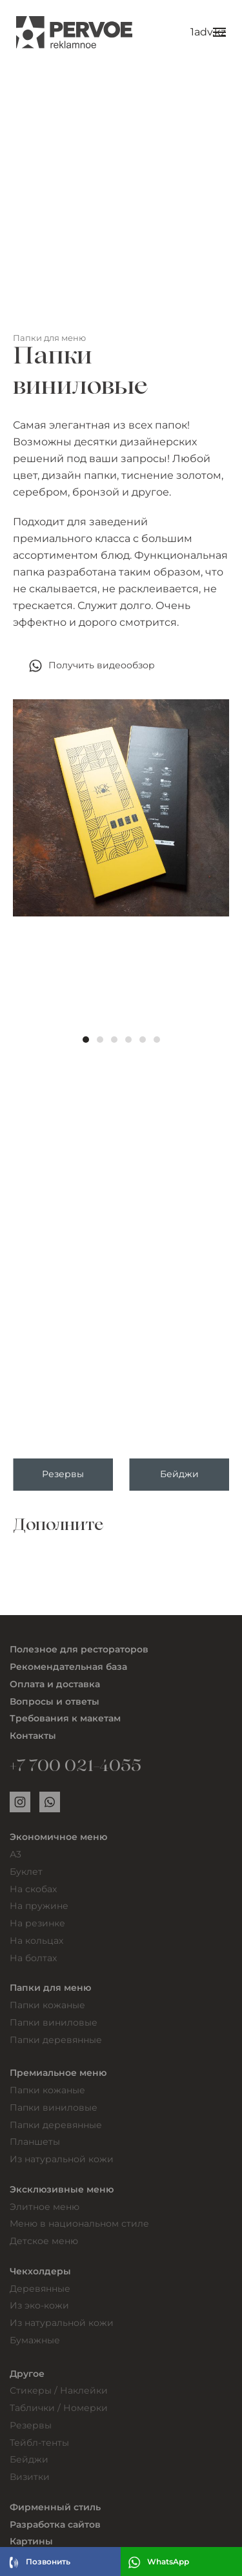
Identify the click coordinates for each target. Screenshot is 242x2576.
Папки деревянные (56, 2040)
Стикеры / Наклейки (59, 2390)
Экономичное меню (58, 1837)
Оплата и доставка (55, 1684)
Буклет (26, 1871)
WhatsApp (158, 2562)
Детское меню (44, 2241)
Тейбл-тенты (39, 2442)
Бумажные (35, 2340)
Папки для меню (49, 338)
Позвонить (38, 2562)
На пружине (39, 1906)
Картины (31, 2541)
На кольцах (36, 1940)
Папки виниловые (53, 2022)
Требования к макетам (65, 1718)
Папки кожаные (47, 2005)
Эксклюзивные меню (62, 2189)
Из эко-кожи (39, 2305)
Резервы (31, 2425)
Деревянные (40, 2288)
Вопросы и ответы (54, 1701)
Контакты (33, 1735)
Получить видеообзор (92, 665)
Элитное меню (44, 2207)
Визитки (30, 2477)
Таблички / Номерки (59, 2408)
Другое (27, 2373)
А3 (15, 1854)
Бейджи (29, 2459)
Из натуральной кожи (62, 2159)
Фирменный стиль (55, 2507)
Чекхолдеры (40, 2271)
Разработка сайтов (55, 2524)
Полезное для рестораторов (79, 1649)
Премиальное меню (58, 2072)
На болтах (33, 1958)
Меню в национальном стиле (79, 2223)
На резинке (37, 1923)
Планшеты (35, 2141)
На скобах (33, 1889)
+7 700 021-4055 (75, 1768)
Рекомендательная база (68, 1666)
